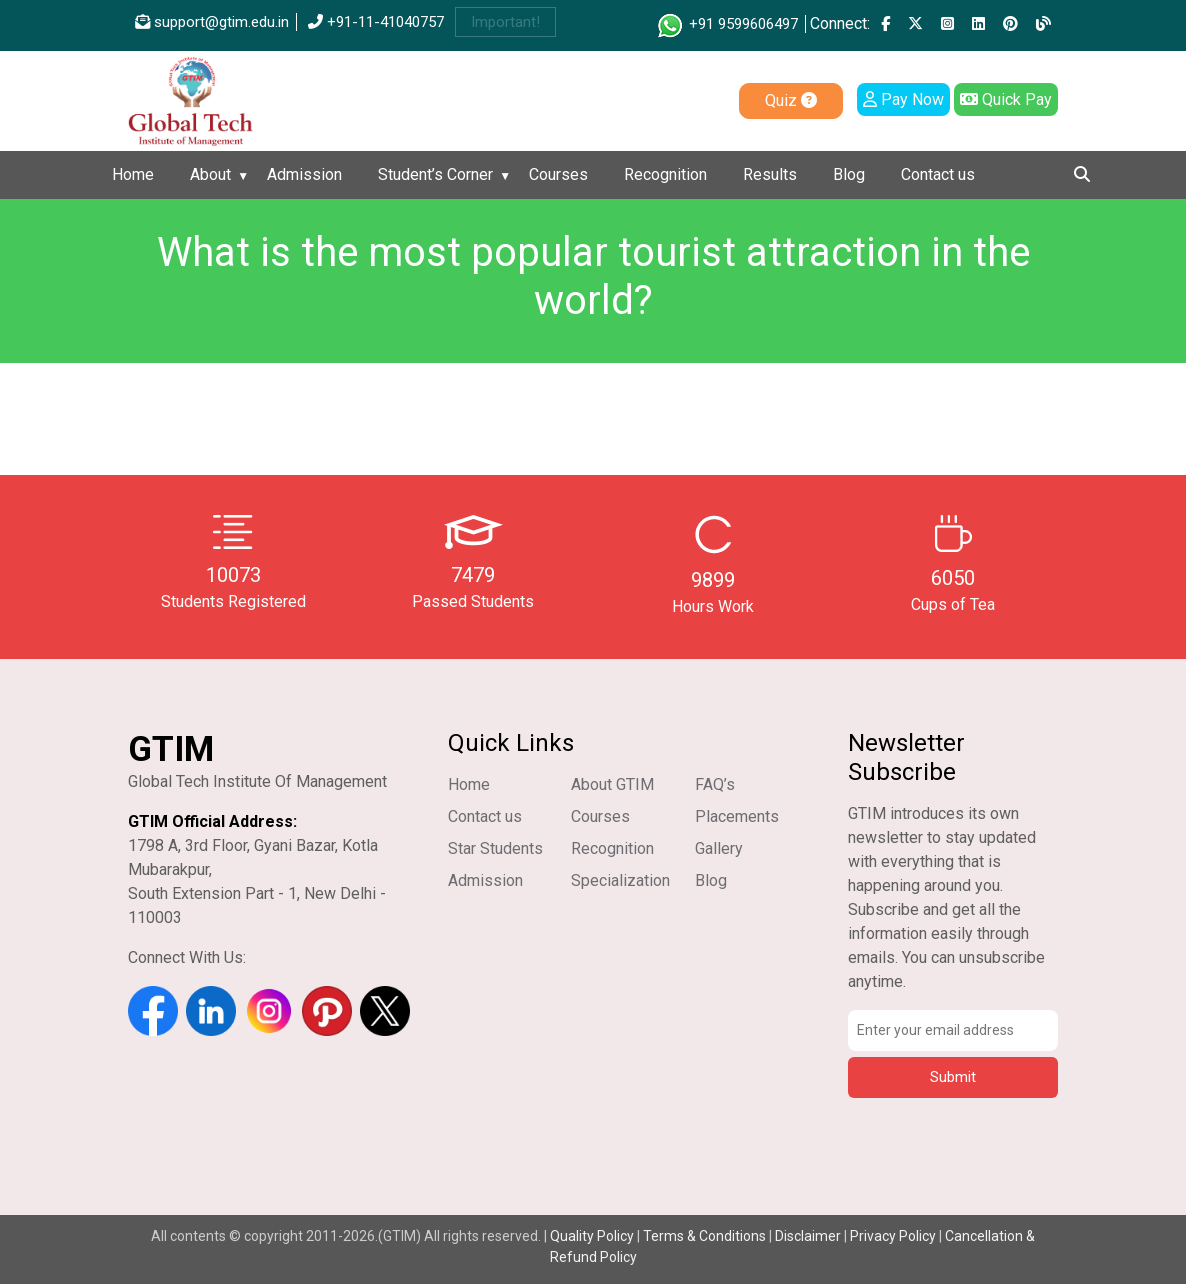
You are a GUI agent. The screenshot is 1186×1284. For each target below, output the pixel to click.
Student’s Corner (435, 174)
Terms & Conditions (704, 1236)
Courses (558, 174)
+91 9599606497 (726, 24)
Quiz (791, 100)
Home (133, 174)
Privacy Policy (893, 1236)
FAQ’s (715, 784)
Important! (505, 22)
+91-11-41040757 (376, 22)
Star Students (495, 848)
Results (770, 174)
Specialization (620, 880)
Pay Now (903, 99)
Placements (737, 816)
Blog (849, 174)
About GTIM (612, 784)
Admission (304, 174)
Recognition (665, 174)
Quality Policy (593, 1236)
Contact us (938, 174)
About (210, 174)
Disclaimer (808, 1236)
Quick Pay (1006, 99)
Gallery (719, 848)
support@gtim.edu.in (212, 22)
